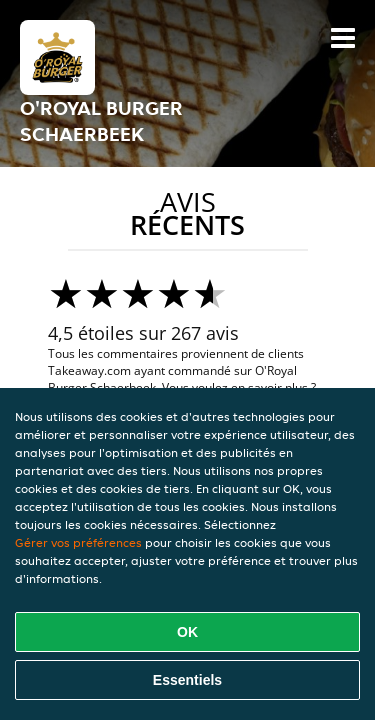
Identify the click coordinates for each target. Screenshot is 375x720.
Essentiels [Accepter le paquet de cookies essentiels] (187, 680)
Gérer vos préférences (78, 542)
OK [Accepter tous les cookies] (187, 632)
